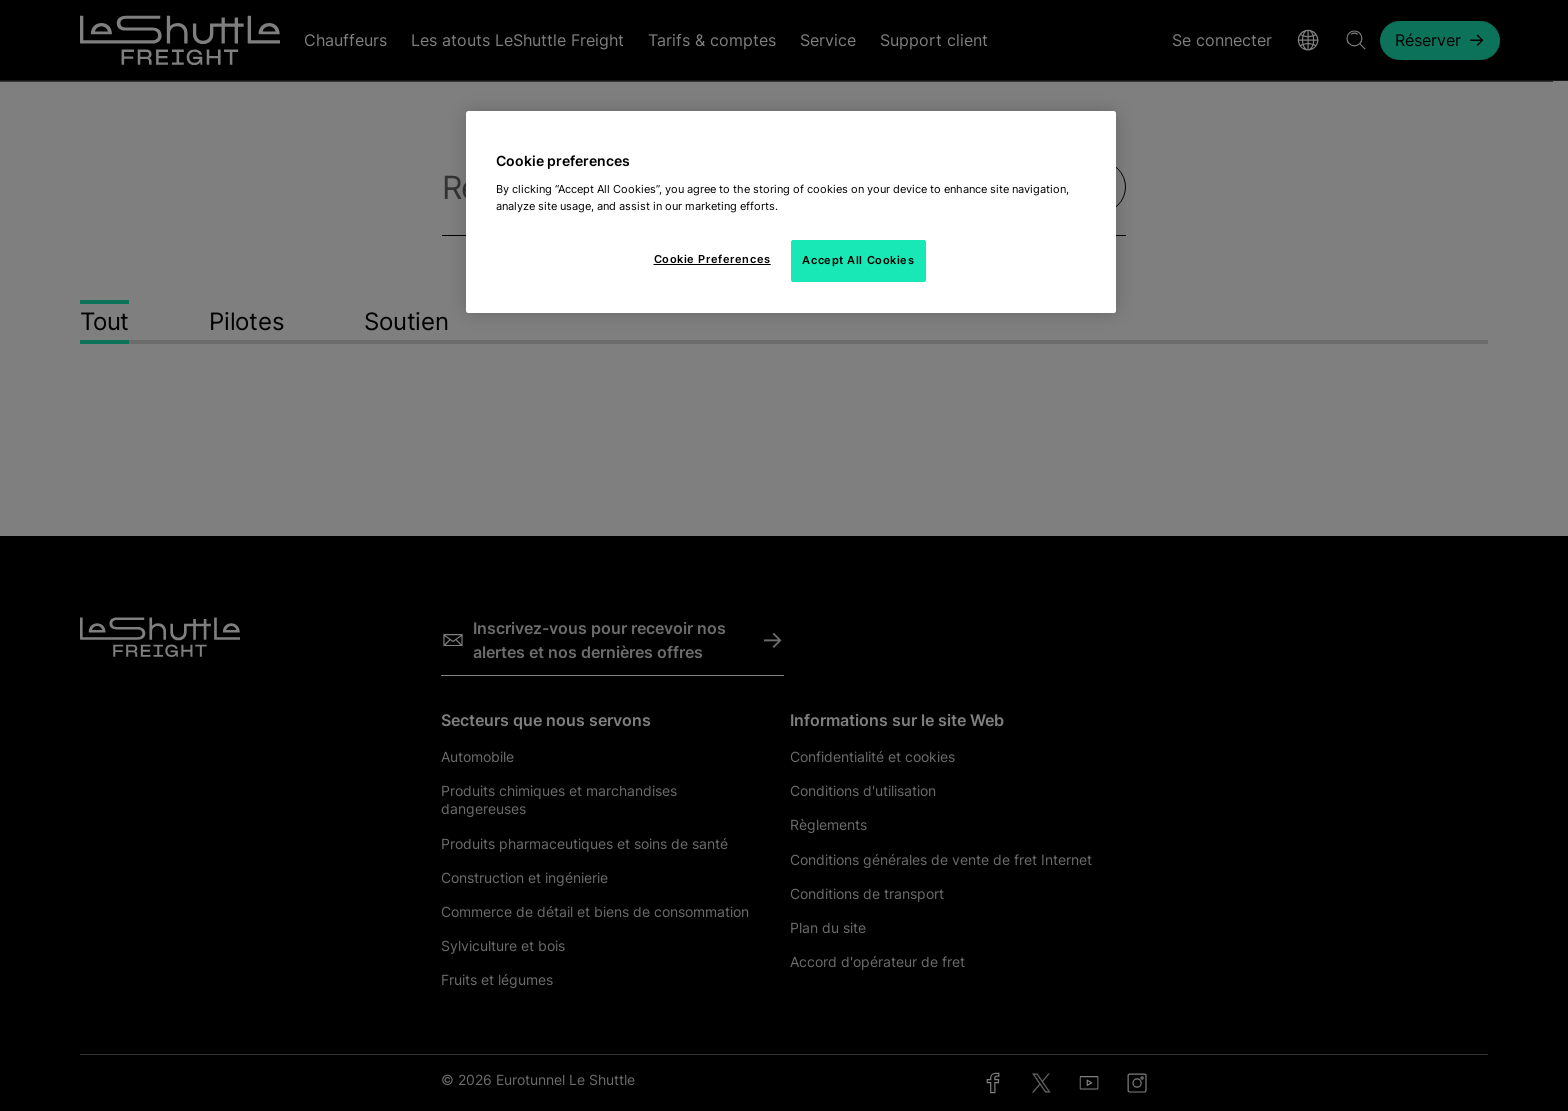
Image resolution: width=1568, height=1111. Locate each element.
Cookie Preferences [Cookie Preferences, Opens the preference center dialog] (712, 259)
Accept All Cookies (858, 260)
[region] (791, 212)
